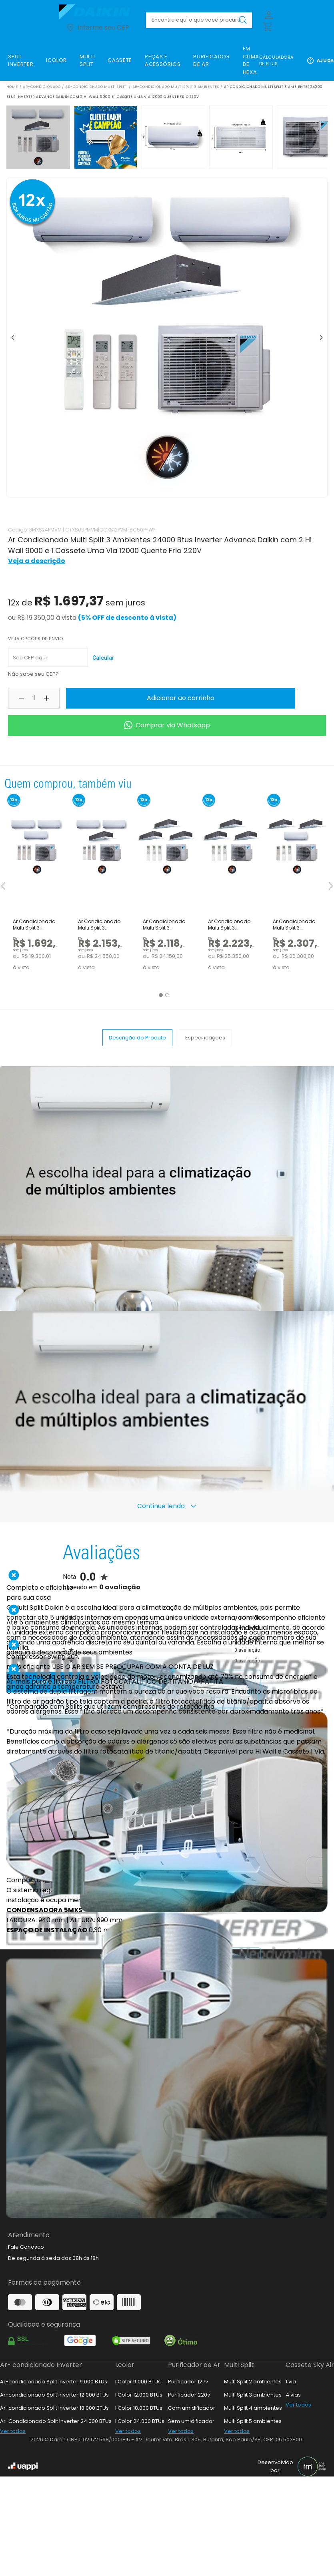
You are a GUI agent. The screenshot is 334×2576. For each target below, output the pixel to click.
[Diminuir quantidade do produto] (21, 698)
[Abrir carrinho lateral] (267, 26)
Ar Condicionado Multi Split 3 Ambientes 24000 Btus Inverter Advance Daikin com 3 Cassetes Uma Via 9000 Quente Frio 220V (164, 925)
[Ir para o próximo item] (321, 338)
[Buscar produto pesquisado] (242, 20)
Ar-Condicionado (41, 86)
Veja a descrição (36, 560)
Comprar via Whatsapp (167, 725)
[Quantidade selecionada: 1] (34, 698)
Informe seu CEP (97, 27)
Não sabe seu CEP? (33, 674)
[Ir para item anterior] (13, 338)
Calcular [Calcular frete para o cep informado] (103, 658)
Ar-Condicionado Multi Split (96, 86)
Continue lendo (167, 1506)
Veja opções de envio (35, 638)
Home (12, 86)
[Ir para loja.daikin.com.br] (97, 12)
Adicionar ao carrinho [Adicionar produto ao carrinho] (180, 698)
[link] (20, 60)
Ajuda (320, 60)
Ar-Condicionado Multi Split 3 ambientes (175, 86)
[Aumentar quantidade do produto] (46, 698)
